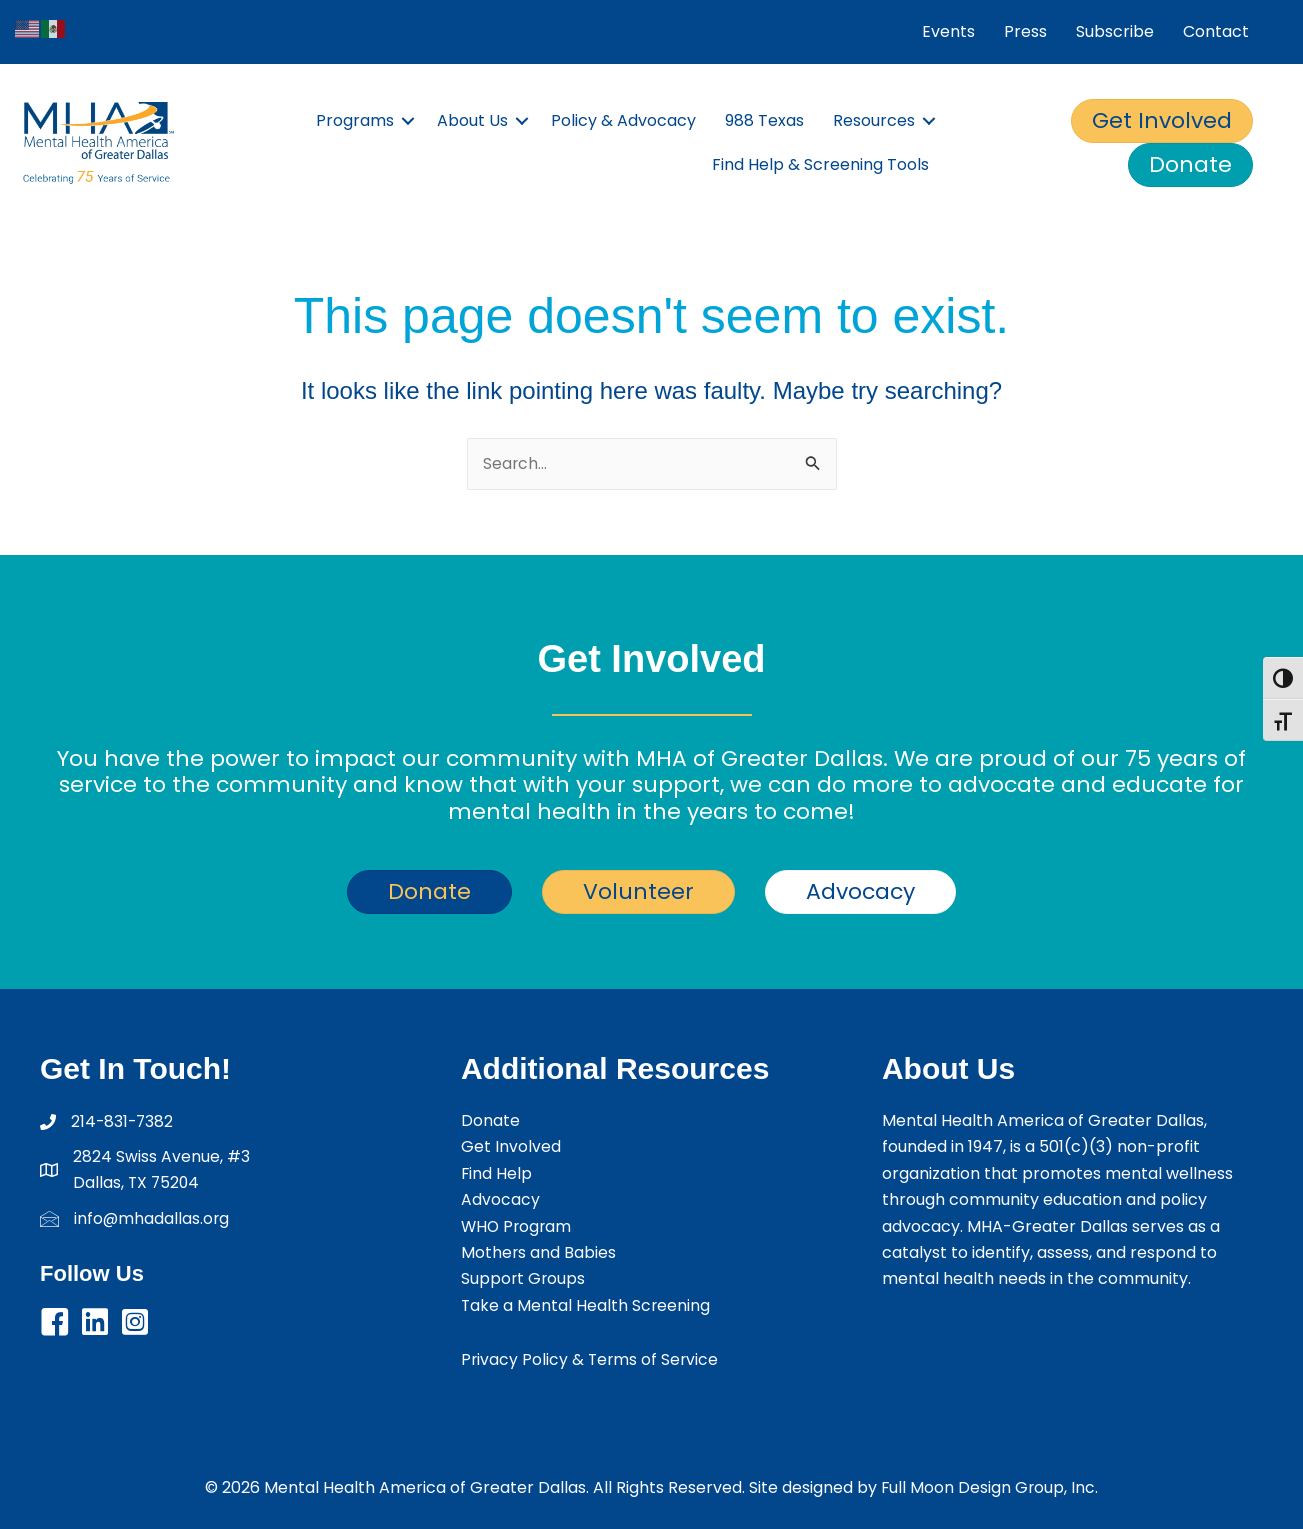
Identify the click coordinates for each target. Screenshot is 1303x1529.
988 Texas (764, 120)
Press (1025, 31)
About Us (472, 120)
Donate (490, 1120)
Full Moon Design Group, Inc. (989, 1487)
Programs (355, 120)
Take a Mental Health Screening (586, 1305)
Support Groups (524, 1278)
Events (948, 31)
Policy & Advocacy (623, 120)
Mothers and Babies (539, 1252)
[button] (408, 121)
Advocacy (500, 1199)
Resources (874, 120)
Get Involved (511, 1147)
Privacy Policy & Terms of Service (591, 1359)
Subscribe (1115, 31)
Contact (1216, 31)
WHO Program (518, 1226)
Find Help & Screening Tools (820, 164)
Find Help (497, 1173)
